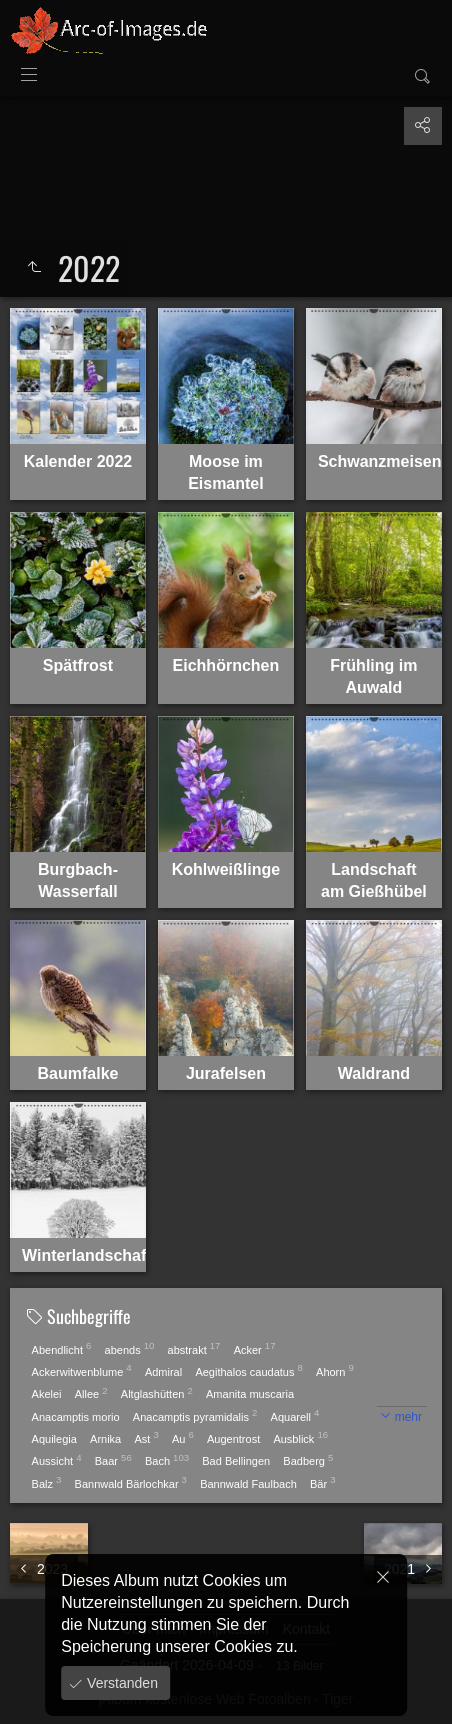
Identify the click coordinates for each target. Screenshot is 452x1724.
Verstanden (120, 1683)
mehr (408, 1417)
